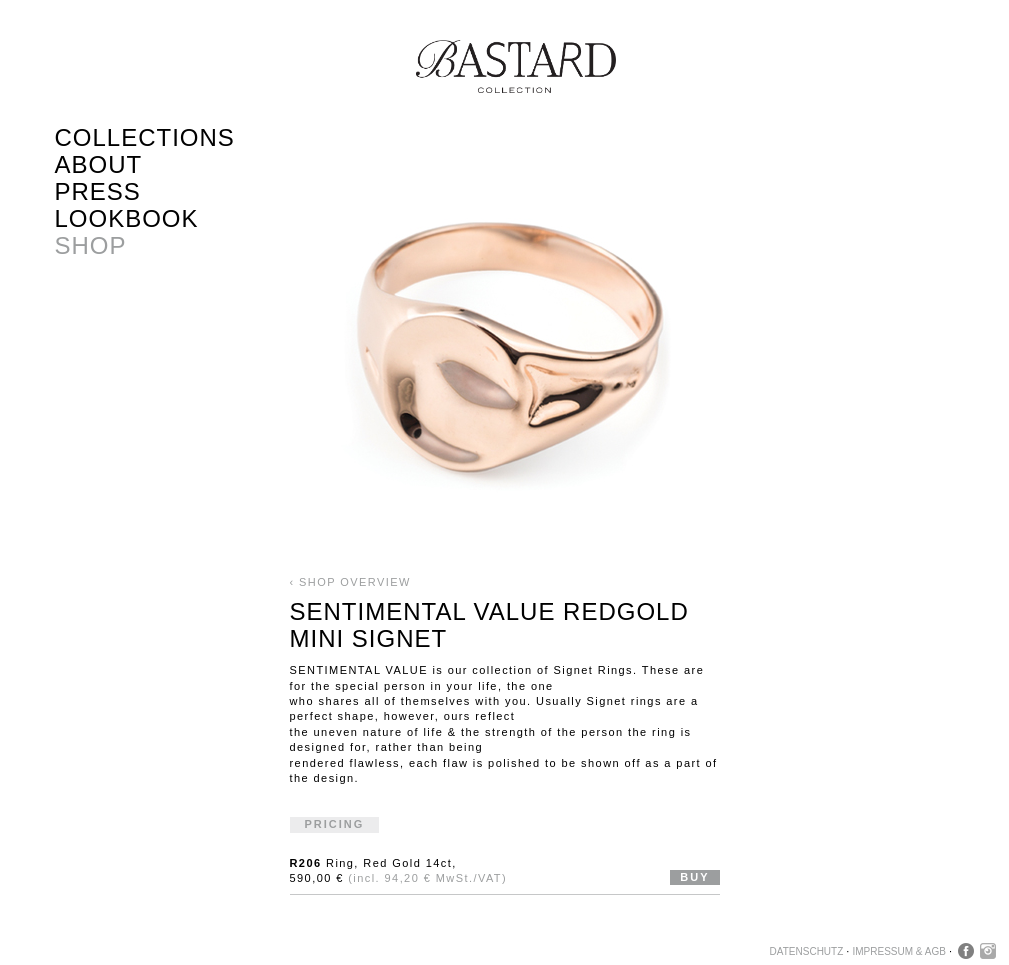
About (99, 164)
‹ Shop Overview (350, 582)
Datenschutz (807, 951)
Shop (91, 245)
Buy (694, 877)
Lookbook (127, 218)
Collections (145, 137)
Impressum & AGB (898, 951)
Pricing (335, 824)
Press (98, 191)
